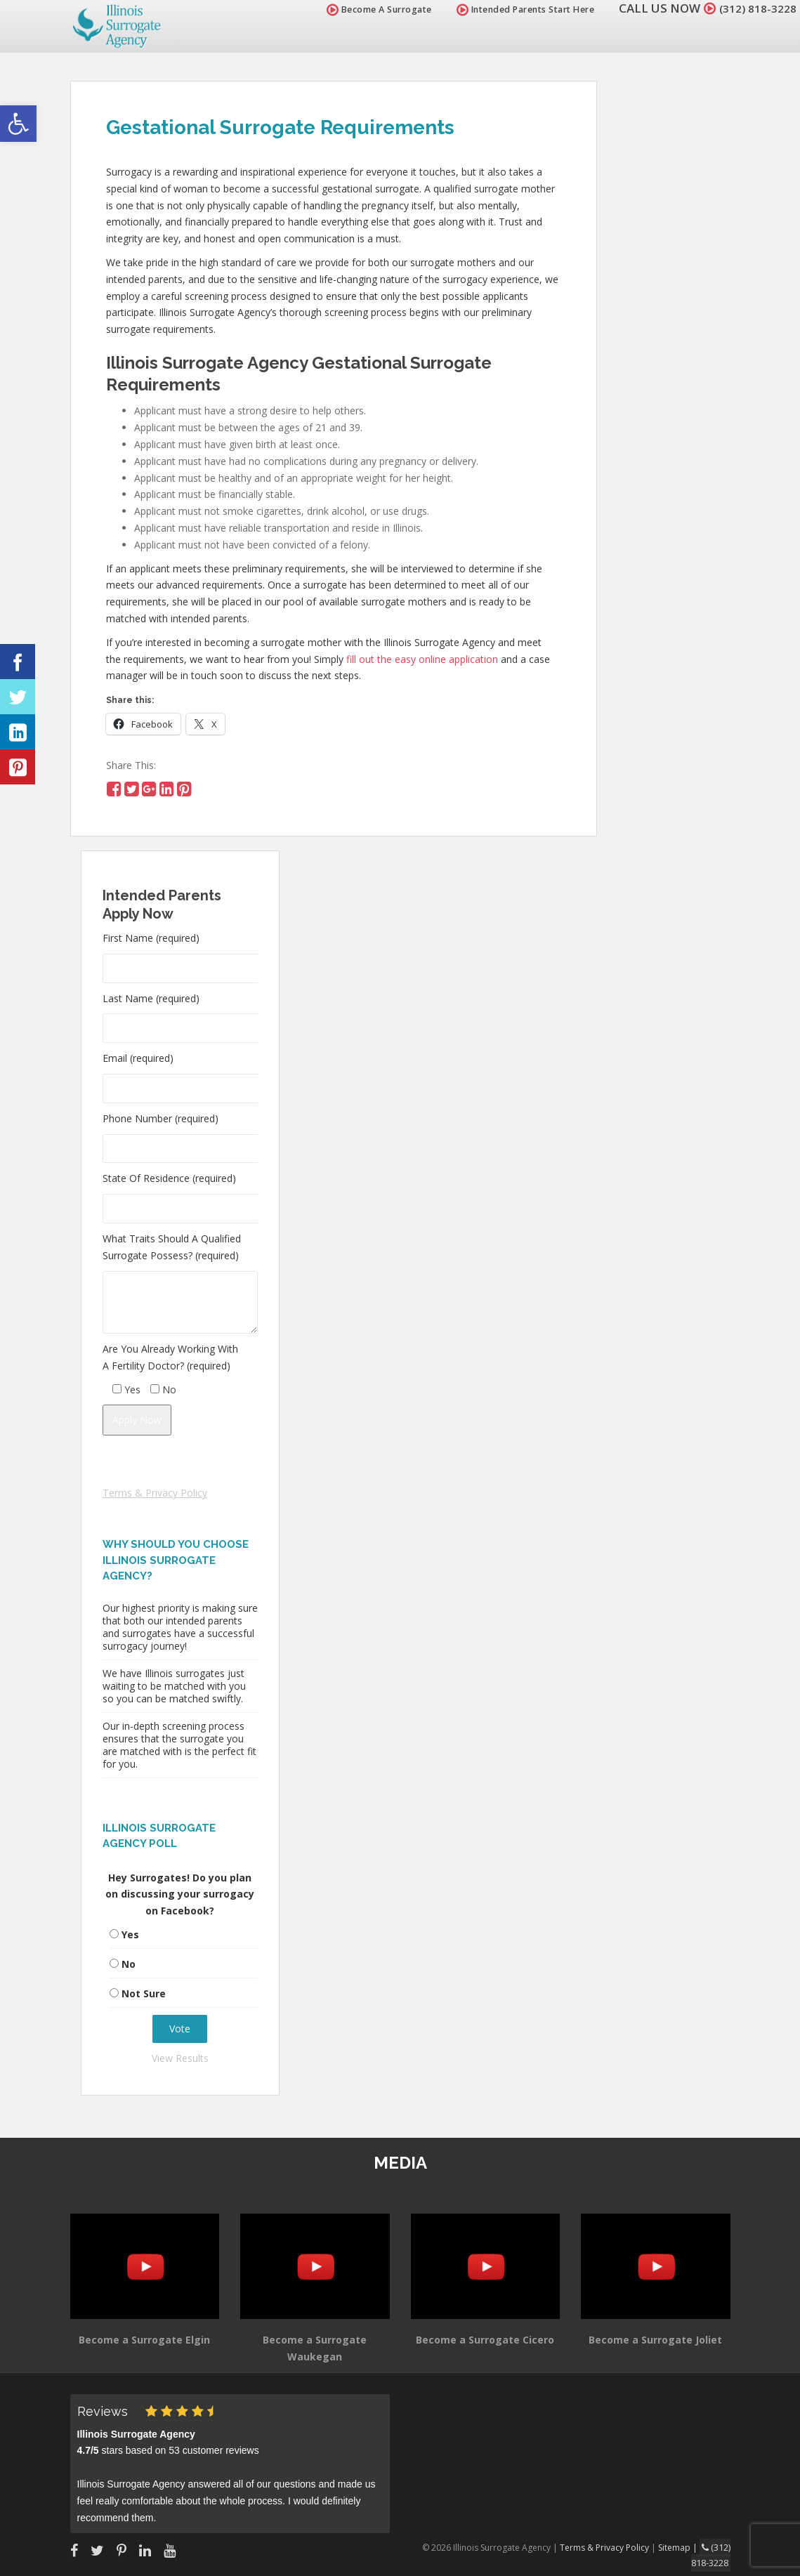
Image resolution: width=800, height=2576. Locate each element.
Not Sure (144, 1993)
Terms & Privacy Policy (155, 1492)
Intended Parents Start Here (517, 9)
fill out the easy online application (422, 659)
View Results (180, 2058)
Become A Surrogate (371, 9)
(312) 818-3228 (753, 8)
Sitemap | (681, 2547)
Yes (130, 1934)
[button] (18, 123)
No (129, 1964)
